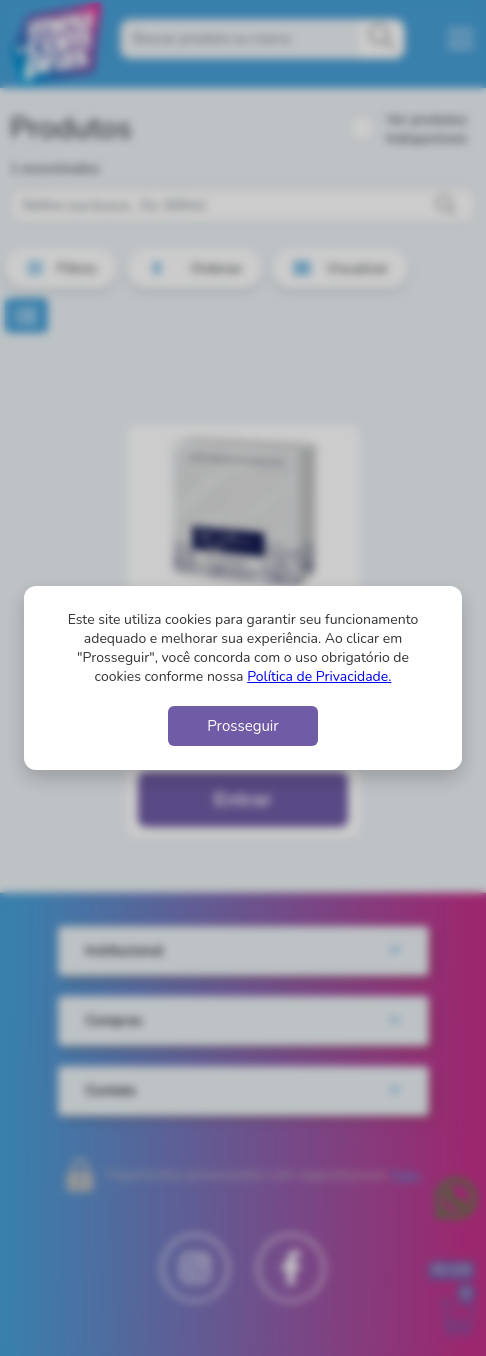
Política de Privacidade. (319, 676)
